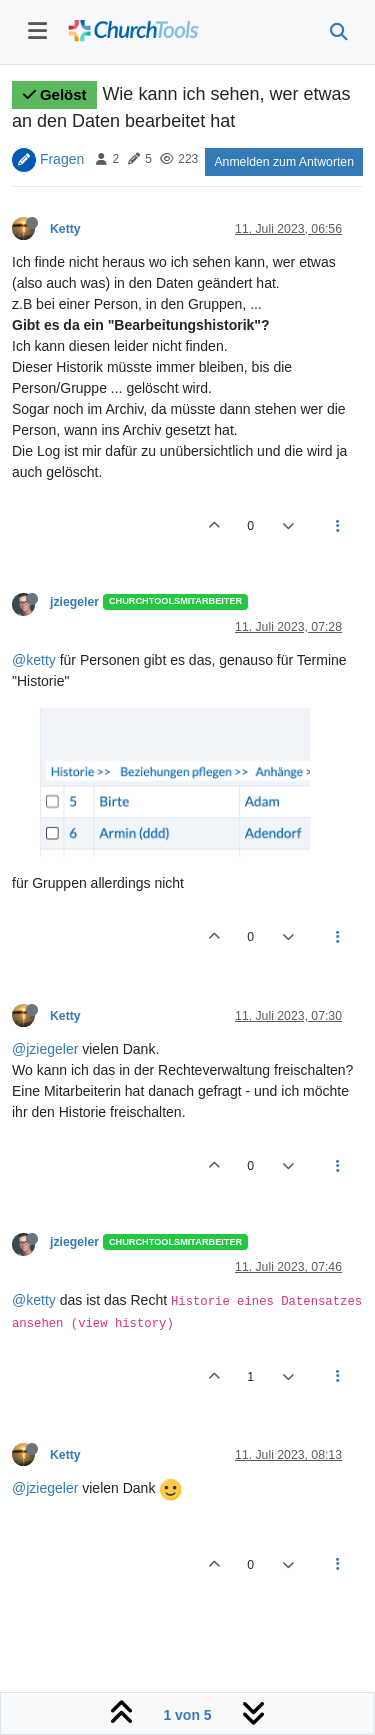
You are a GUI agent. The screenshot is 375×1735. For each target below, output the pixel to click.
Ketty (65, 229)
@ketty (34, 660)
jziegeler (74, 602)
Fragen (62, 158)
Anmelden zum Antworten (284, 162)
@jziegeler (45, 1049)
